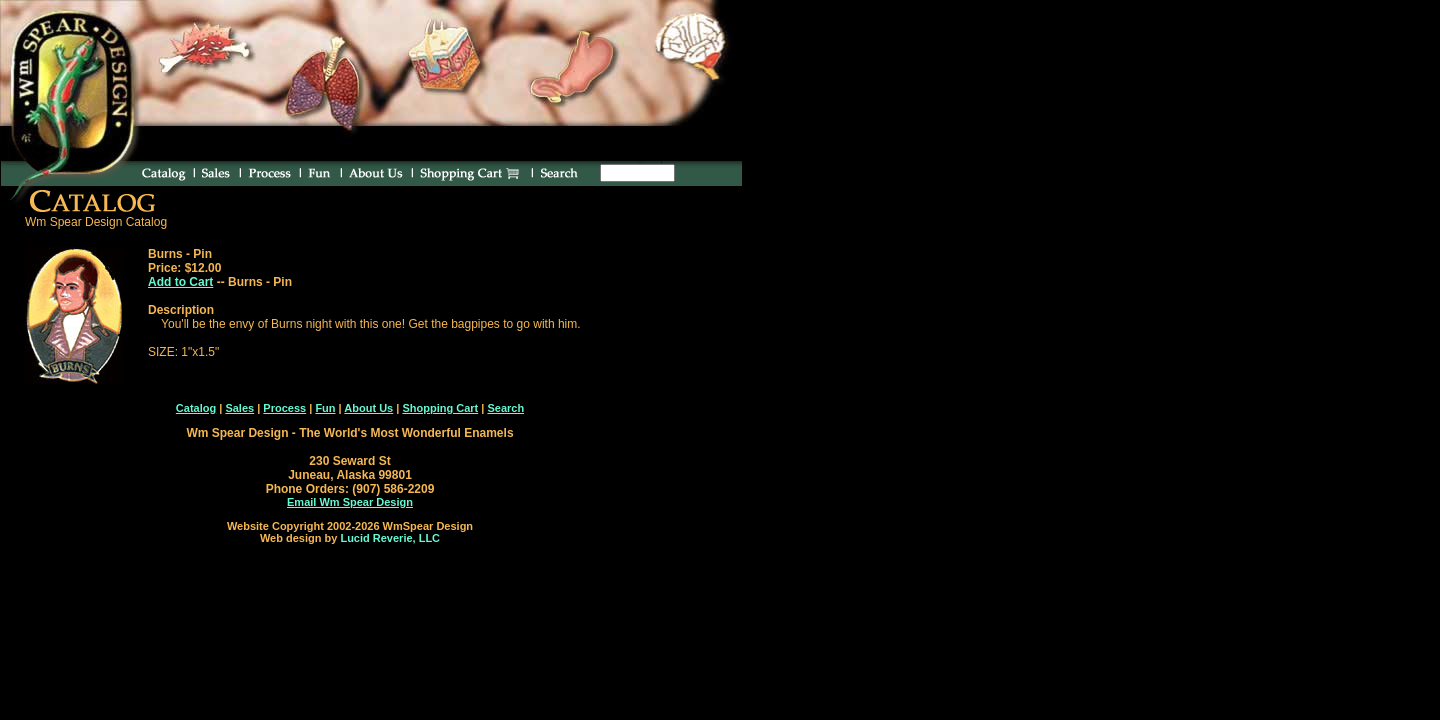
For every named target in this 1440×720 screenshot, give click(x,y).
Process (284, 408)
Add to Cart (180, 282)
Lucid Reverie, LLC (390, 538)
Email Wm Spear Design (350, 502)
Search (505, 408)
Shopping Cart (440, 408)
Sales (239, 408)
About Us (368, 408)
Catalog (196, 408)
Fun (325, 408)
